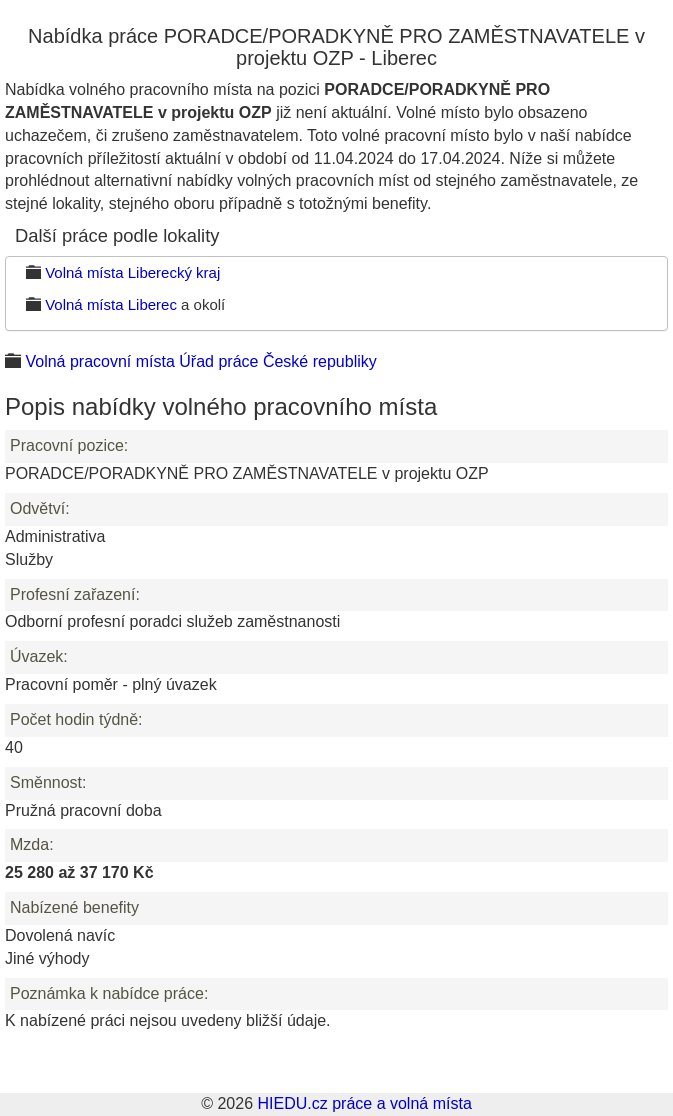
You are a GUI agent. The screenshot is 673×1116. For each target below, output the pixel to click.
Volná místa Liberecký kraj (132, 272)
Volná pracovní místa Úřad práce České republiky (200, 361)
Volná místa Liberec (111, 304)
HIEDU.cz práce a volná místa (364, 1103)
